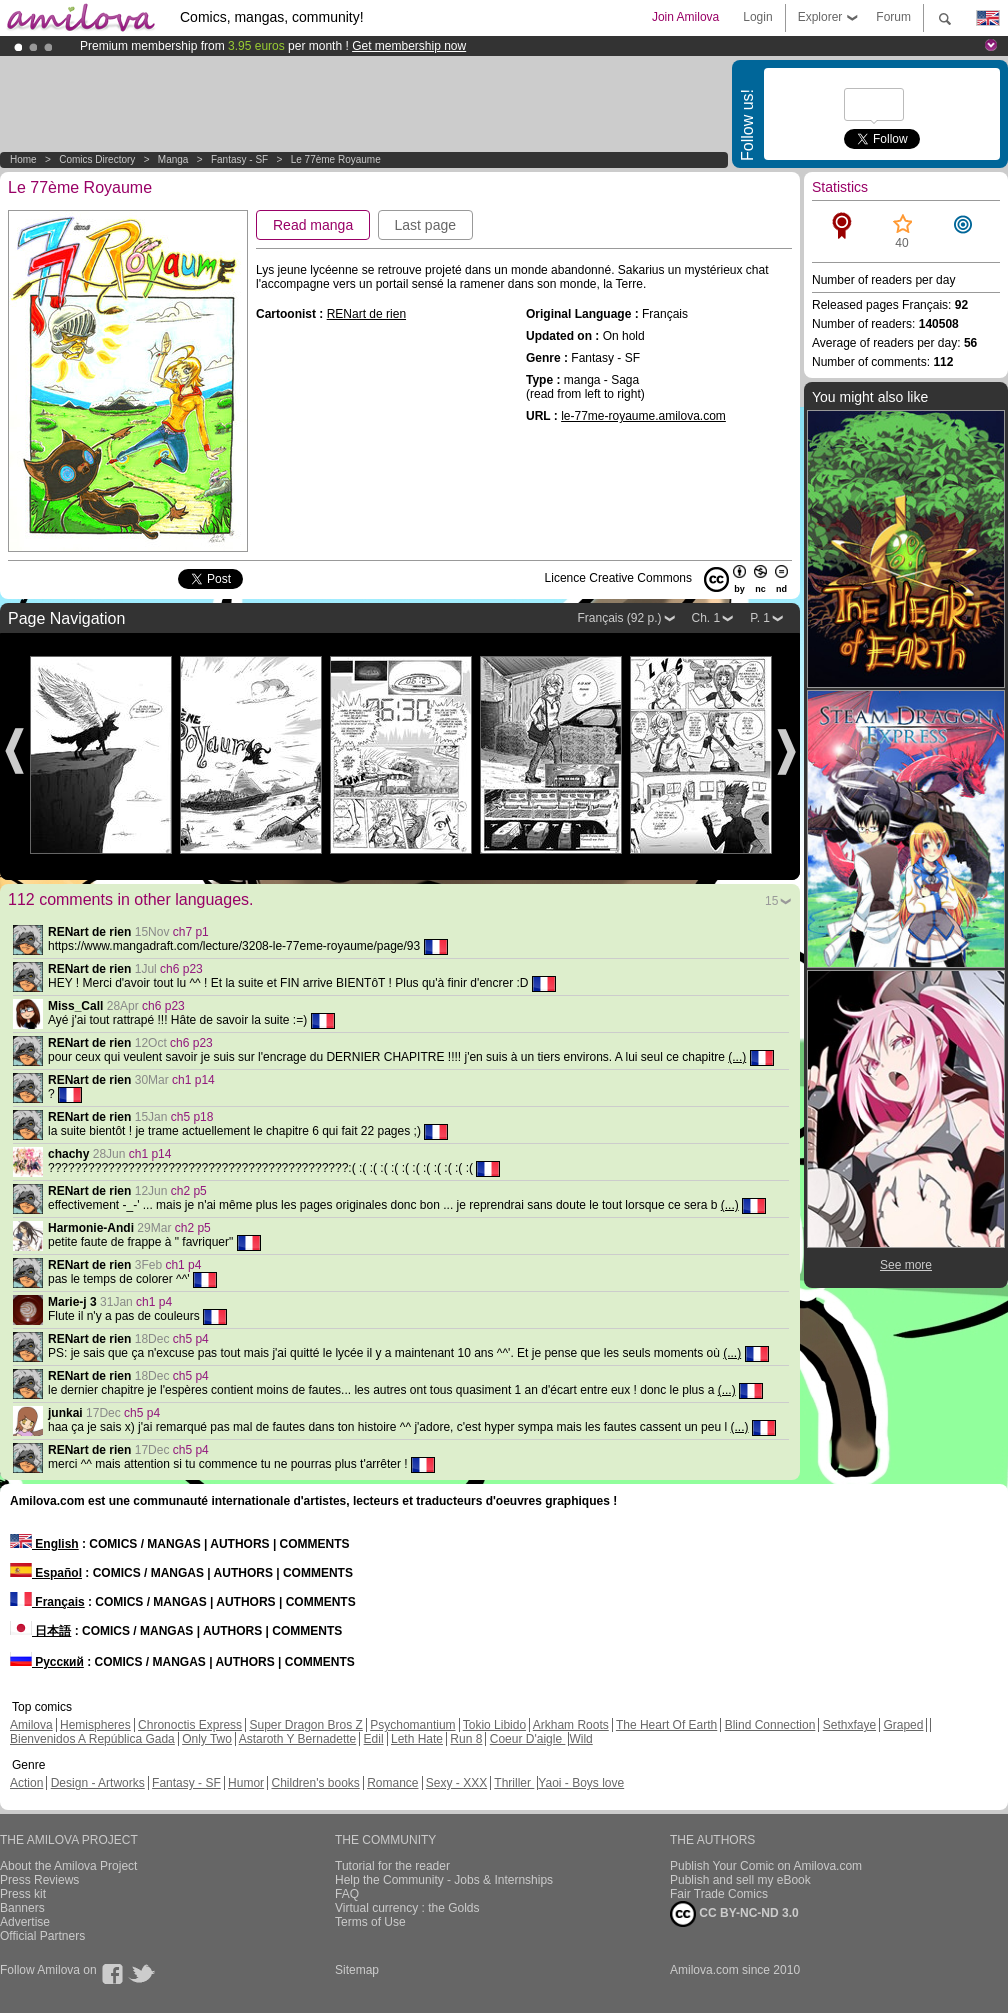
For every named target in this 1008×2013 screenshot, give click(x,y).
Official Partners (42, 1936)
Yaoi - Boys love (581, 1783)
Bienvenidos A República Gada (92, 1739)
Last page (426, 225)
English (44, 1544)
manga (173, 159)
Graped (903, 1725)
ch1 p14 (193, 1080)
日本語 (40, 1631)
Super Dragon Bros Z (305, 1725)
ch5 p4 (191, 1339)
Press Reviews (39, 1880)
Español (46, 1573)
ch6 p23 (181, 969)
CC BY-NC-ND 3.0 (734, 1914)
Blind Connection (770, 1725)
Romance (392, 1783)
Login (757, 17)
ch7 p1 (191, 932)
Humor (246, 1783)
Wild (580, 1739)
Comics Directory (97, 159)
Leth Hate (417, 1739)
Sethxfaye (849, 1725)
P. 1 (760, 618)
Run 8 (466, 1739)
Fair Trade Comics (719, 1894)
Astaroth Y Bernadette (298, 1739)
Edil (374, 1739)
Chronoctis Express (190, 1725)
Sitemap (357, 1970)
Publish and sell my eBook (740, 1880)
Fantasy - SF (239, 159)
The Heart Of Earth (666, 1725)
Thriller (514, 1783)
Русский (47, 1662)
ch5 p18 (192, 1117)
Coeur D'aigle (528, 1739)
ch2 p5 (189, 1191)
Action (26, 1783)
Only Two (207, 1739)
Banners (22, 1908)
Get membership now (409, 46)
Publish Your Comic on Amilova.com (766, 1866)
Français (47, 1602)
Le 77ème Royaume (336, 159)
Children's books (315, 1783)
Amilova (31, 1725)
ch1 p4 (183, 1265)
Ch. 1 (706, 618)
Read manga (313, 225)
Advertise (25, 1922)
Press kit (23, 1894)
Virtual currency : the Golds (407, 1908)
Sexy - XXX (456, 1783)
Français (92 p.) (619, 618)
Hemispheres (95, 1725)
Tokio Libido (494, 1725)
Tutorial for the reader (392, 1866)
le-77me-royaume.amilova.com (643, 416)
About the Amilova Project (68, 1866)
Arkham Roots (571, 1725)
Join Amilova (685, 17)
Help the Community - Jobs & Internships (444, 1880)
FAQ (347, 1894)
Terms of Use (370, 1922)
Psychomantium (412, 1725)
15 (771, 901)
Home (23, 159)
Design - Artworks (98, 1783)
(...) (737, 1057)
